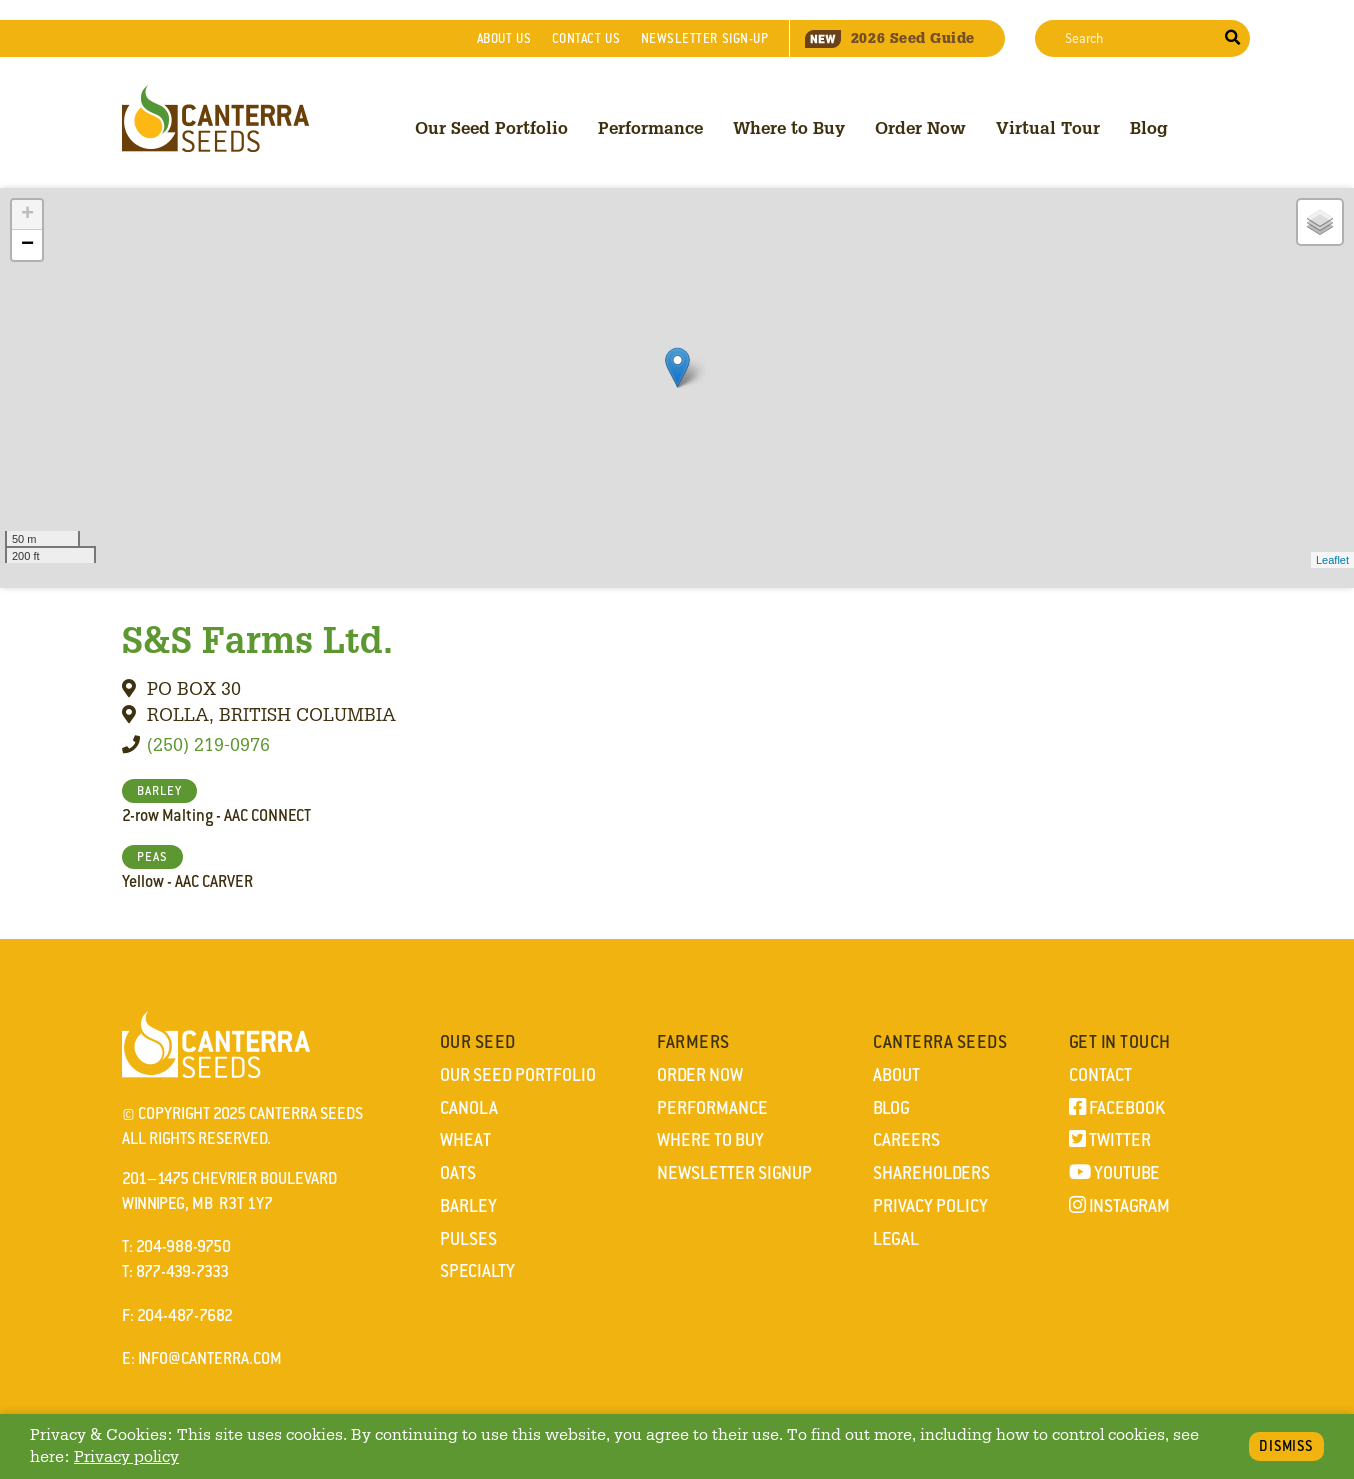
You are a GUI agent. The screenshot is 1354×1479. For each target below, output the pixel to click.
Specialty (477, 1271)
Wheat (465, 1140)
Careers (906, 1140)
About (504, 38)
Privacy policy (126, 1456)
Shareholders (931, 1173)
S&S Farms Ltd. (257, 639)
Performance (650, 127)
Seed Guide (890, 38)
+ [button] (27, 215)
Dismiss (1286, 1446)
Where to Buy (789, 127)
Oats (458, 1173)
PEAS (152, 857)
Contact (586, 38)
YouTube (1114, 1173)
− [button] (27, 245)
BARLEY (159, 791)
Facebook (1117, 1108)
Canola (469, 1108)
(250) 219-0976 (208, 744)
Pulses (468, 1239)
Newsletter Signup (734, 1173)
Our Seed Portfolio (491, 127)
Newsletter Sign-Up (705, 38)
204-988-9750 (183, 1246)
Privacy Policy (930, 1206)
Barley (468, 1206)
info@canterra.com (210, 1358)
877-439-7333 (182, 1271)
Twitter (1110, 1140)
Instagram (1119, 1206)
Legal (896, 1239)
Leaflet (1332, 560)
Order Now (920, 127)
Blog (1149, 127)
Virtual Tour (1048, 127)
